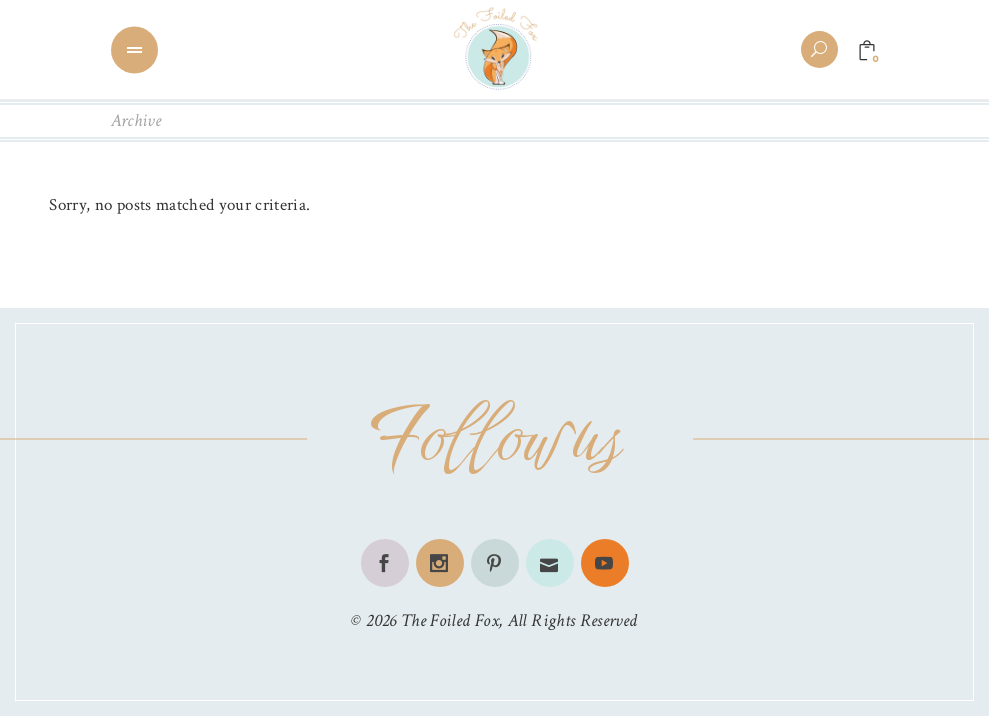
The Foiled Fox (450, 620)
